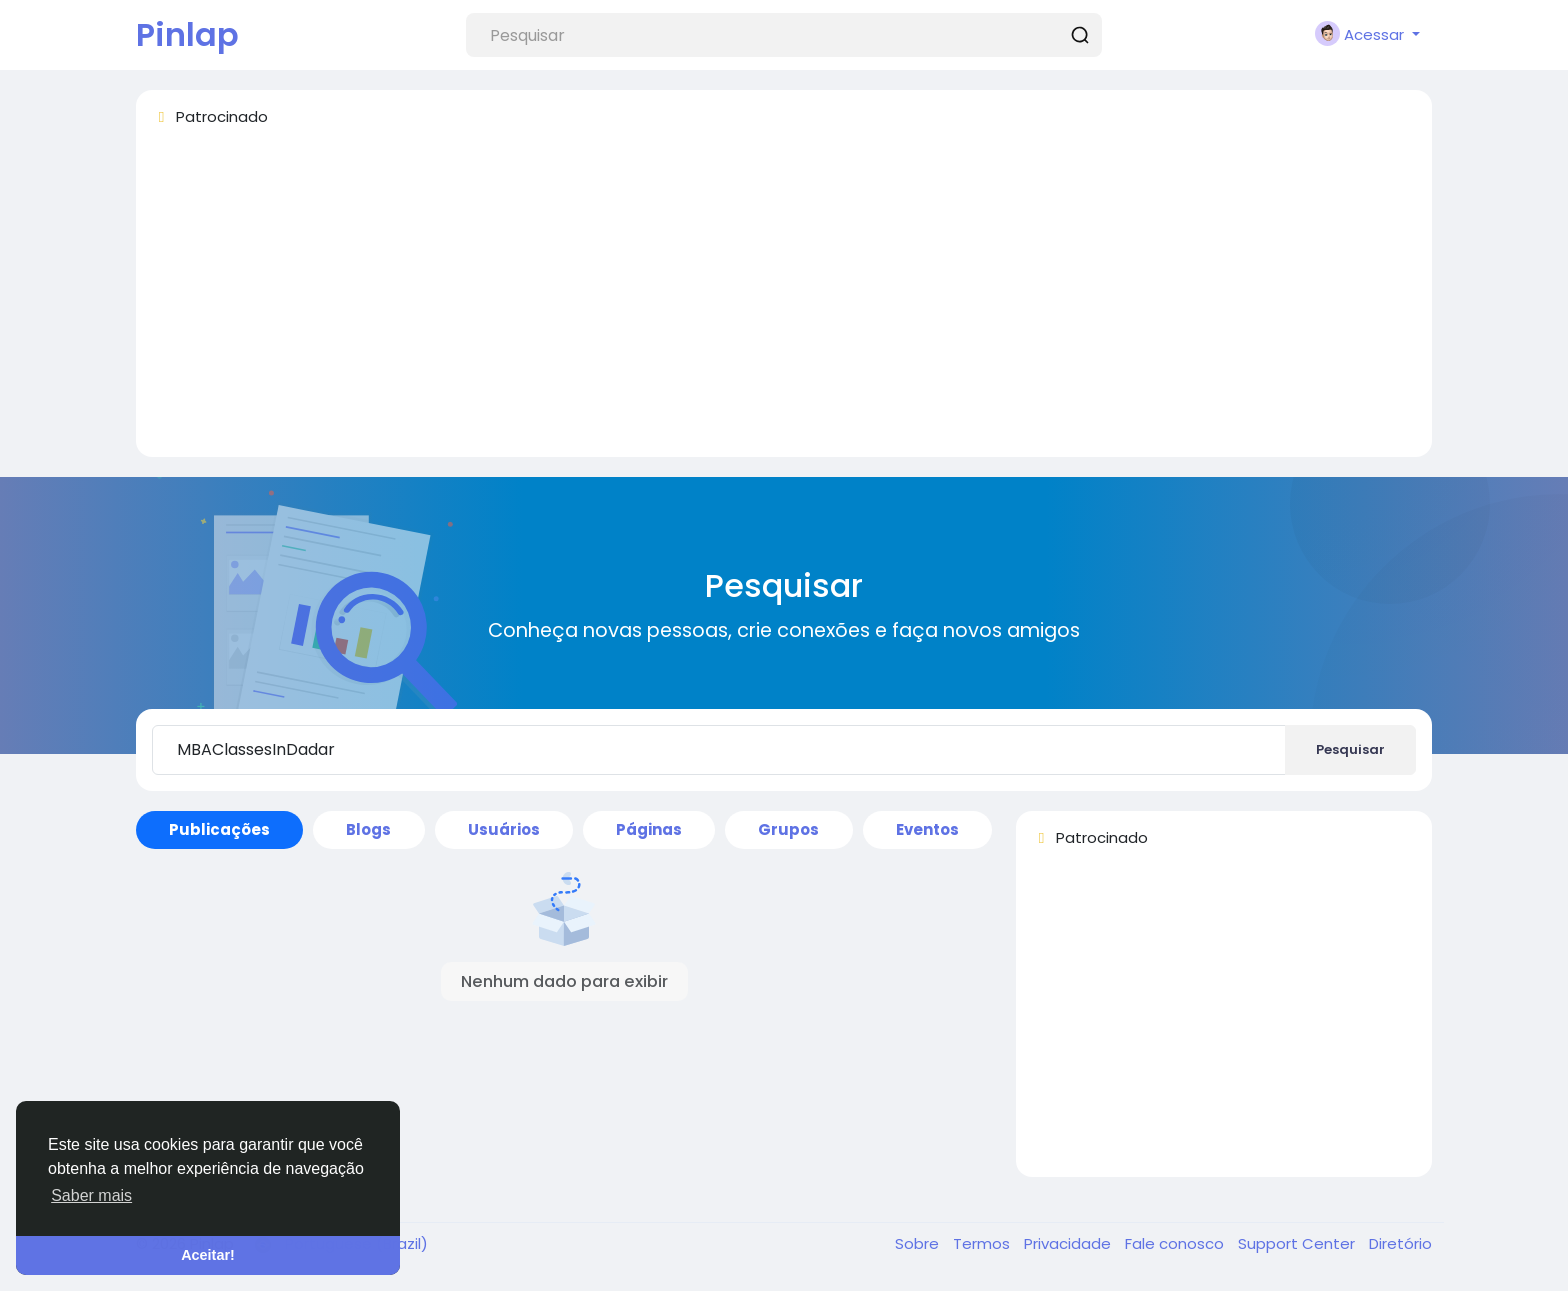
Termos (983, 1243)
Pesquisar (1350, 749)
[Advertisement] (752, 301)
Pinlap (187, 34)
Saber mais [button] (91, 1195)
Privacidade (1069, 1243)
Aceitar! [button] (208, 1255)
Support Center (1298, 1243)
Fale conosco (1176, 1243)
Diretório (1400, 1243)
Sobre (919, 1243)
